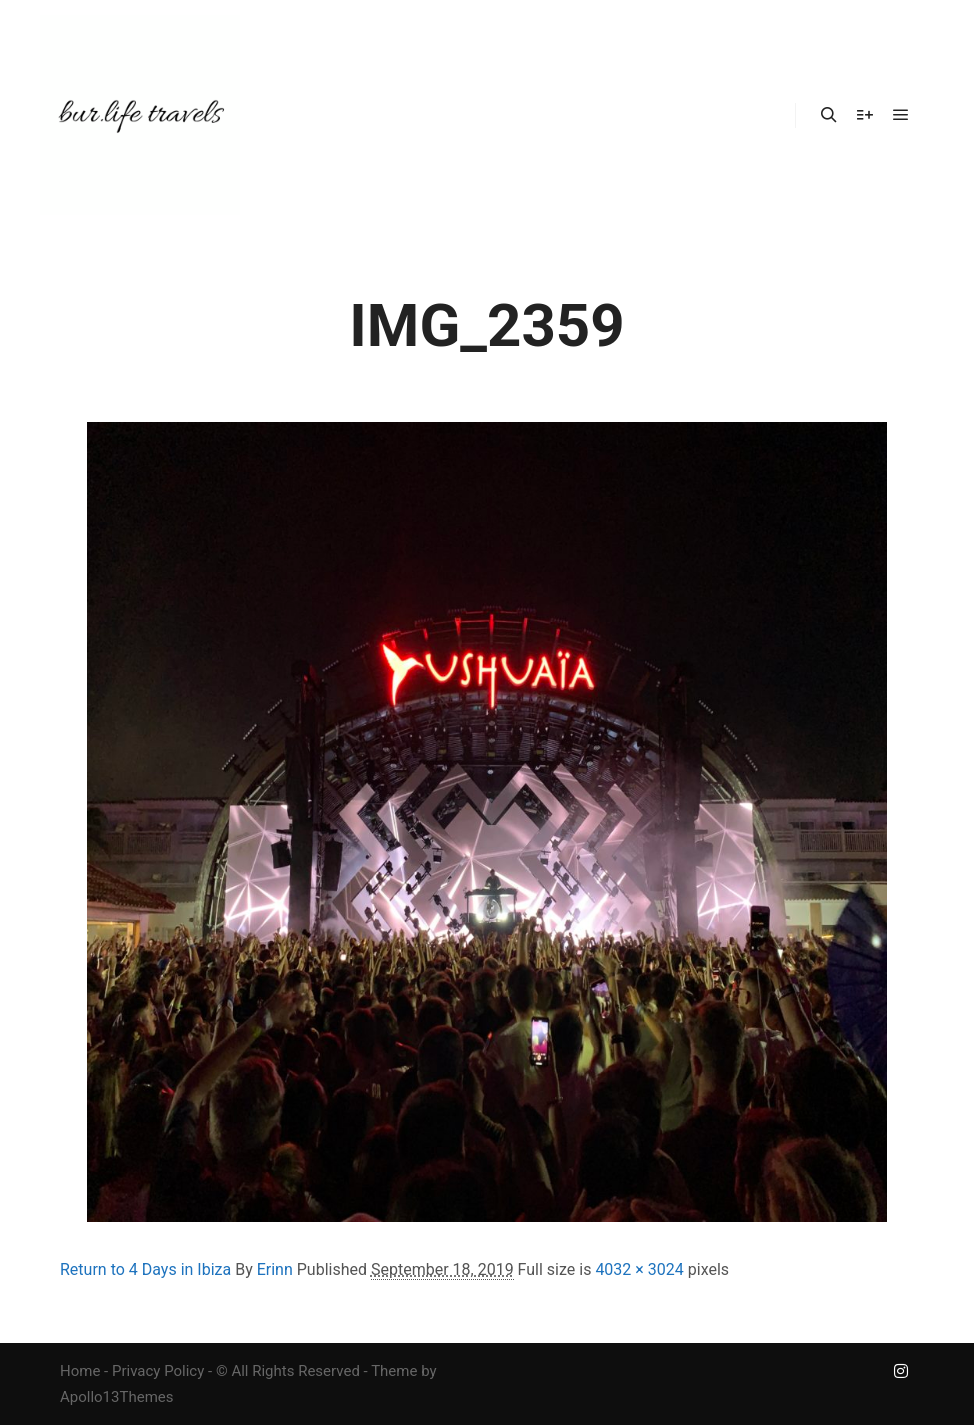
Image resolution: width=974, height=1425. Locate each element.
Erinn (275, 1269)
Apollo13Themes (117, 1397)
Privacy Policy (158, 1371)
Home (80, 1371)
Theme (394, 1371)
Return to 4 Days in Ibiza (145, 1269)
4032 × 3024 (639, 1269)
